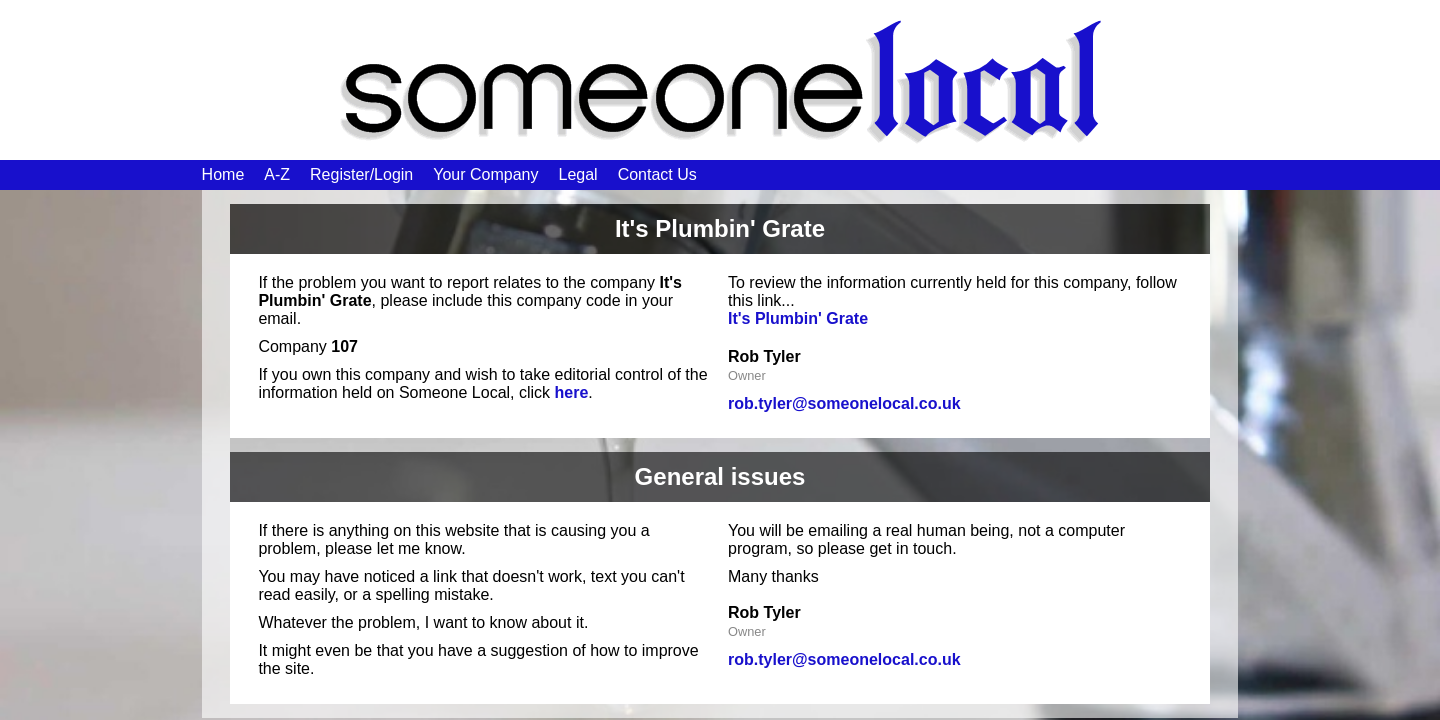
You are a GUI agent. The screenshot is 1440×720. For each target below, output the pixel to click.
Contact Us (657, 174)
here (572, 392)
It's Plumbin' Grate (798, 318)
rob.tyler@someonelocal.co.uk (844, 403)
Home (223, 174)
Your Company (485, 174)
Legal (577, 174)
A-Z (277, 174)
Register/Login (361, 174)
